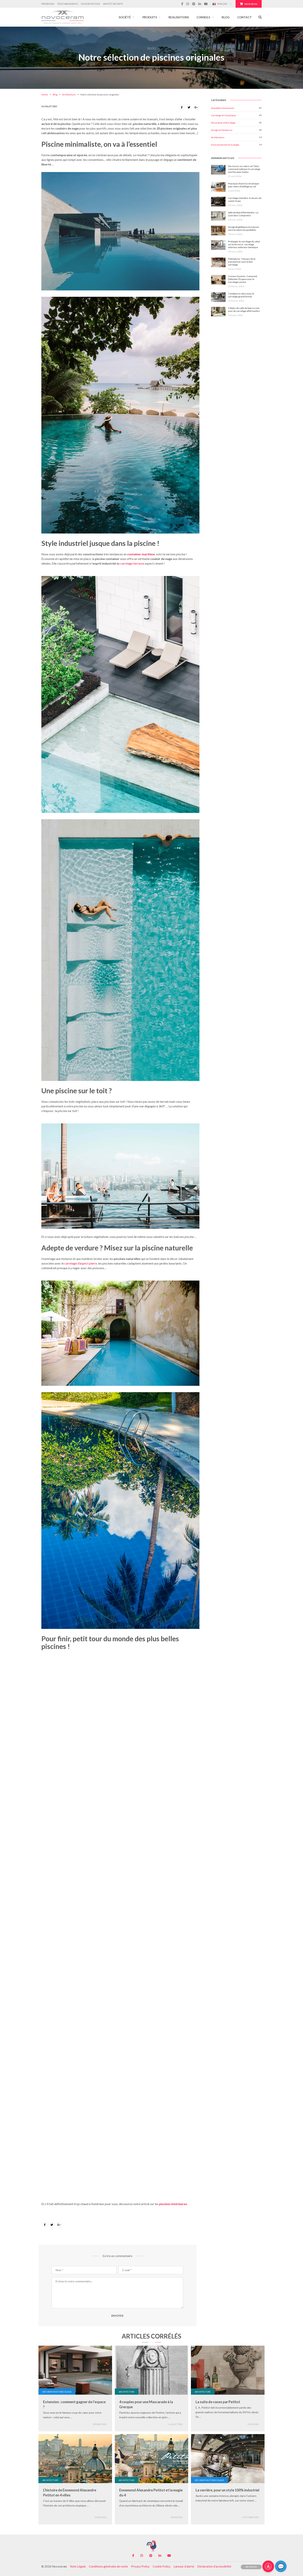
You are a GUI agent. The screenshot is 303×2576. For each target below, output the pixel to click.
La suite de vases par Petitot (219, 2403)
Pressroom (47, 4)
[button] (127, 17)
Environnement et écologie (225, 144)
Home (44, 94)
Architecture (69, 94)
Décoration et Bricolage (223, 122)
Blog (55, 94)
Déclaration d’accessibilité (214, 2566)
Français (220, 4)
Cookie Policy (161, 2566)
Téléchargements (67, 4)
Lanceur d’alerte (184, 2566)
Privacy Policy (140, 2566)
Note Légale (78, 2566)
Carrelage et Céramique (223, 115)
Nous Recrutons (90, 4)
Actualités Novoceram (222, 108)
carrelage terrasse (132, 563)
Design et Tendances (221, 130)
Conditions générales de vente (108, 2566)
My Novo (251, 2567)
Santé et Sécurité (113, 4)
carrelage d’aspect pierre (80, 1263)
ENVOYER (117, 2315)
